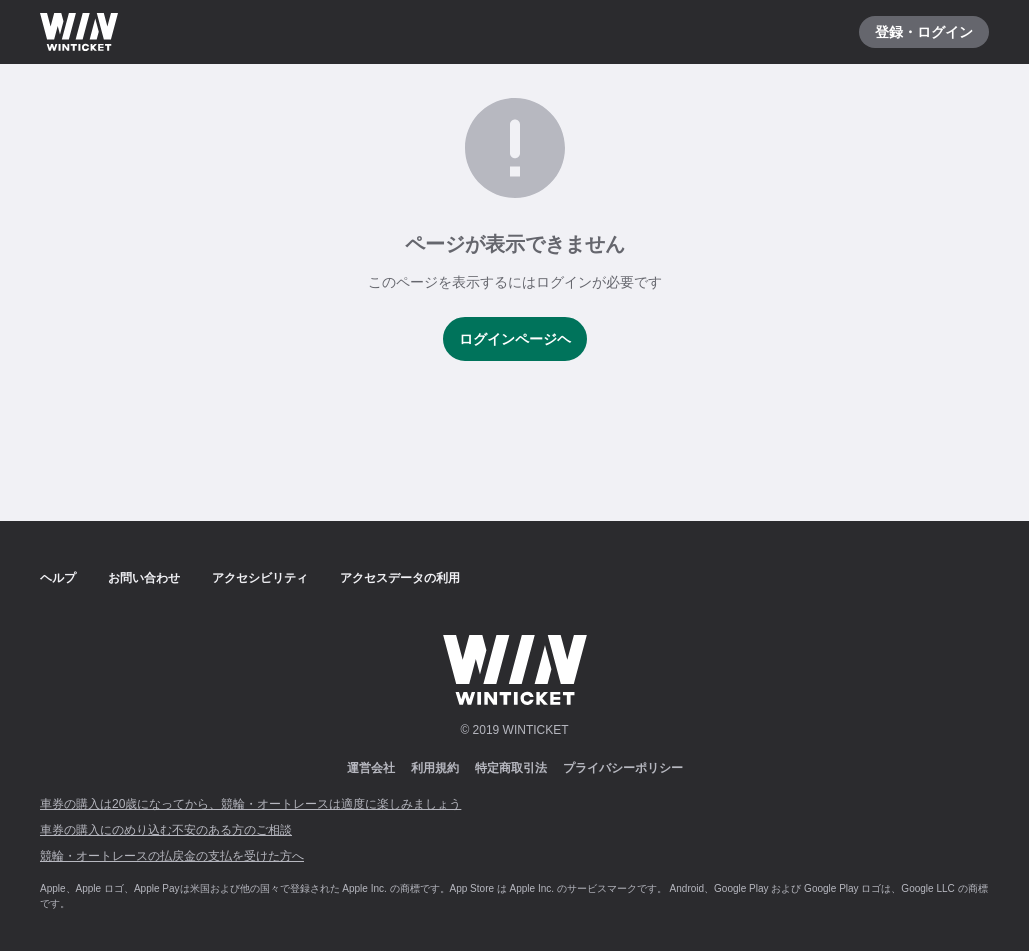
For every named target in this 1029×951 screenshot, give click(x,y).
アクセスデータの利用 (400, 578)
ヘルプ (58, 578)
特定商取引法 (511, 768)
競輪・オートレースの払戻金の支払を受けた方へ (172, 856)
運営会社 (371, 768)
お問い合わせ (144, 578)
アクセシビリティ (260, 578)
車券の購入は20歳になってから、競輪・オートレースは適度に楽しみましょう (250, 804)
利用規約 (435, 768)
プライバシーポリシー (623, 768)
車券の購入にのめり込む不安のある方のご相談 (166, 830)
